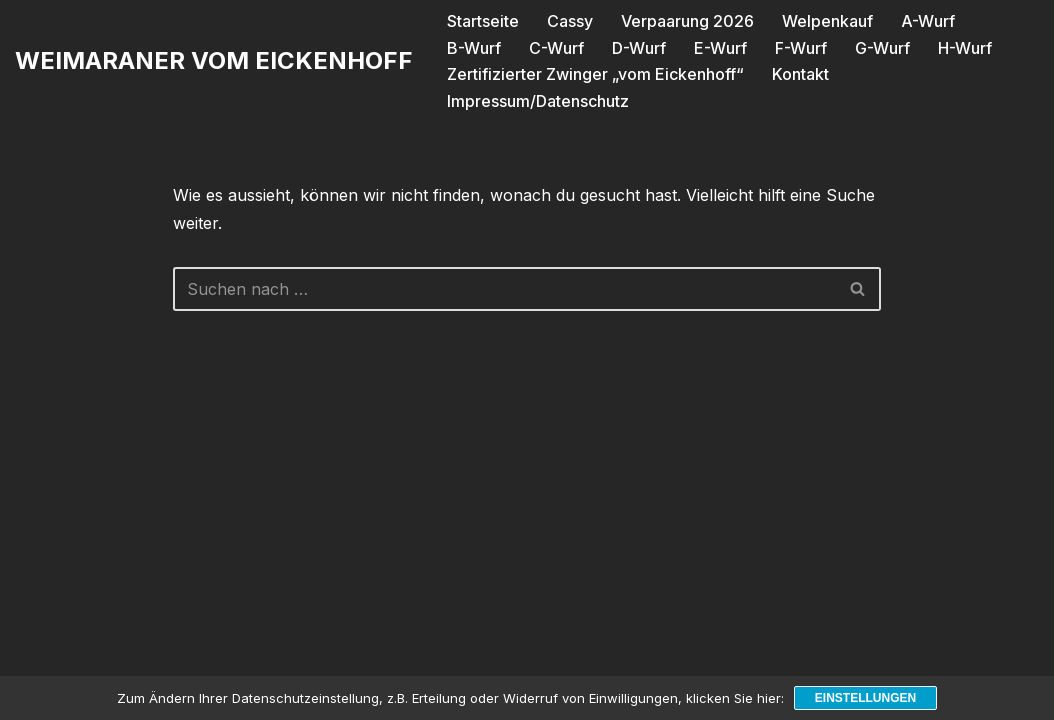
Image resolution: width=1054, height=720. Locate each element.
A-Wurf (928, 21)
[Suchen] (504, 289)
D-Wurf (639, 48)
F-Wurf (801, 48)
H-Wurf (965, 48)
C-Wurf (556, 48)
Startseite (483, 21)
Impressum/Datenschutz (538, 101)
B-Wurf (474, 48)
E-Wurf (720, 48)
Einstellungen (865, 698)
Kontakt (800, 74)
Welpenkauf (827, 21)
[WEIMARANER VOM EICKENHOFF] (214, 61)
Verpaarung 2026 (687, 21)
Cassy (570, 21)
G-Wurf (882, 48)
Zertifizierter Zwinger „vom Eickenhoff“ (595, 74)
